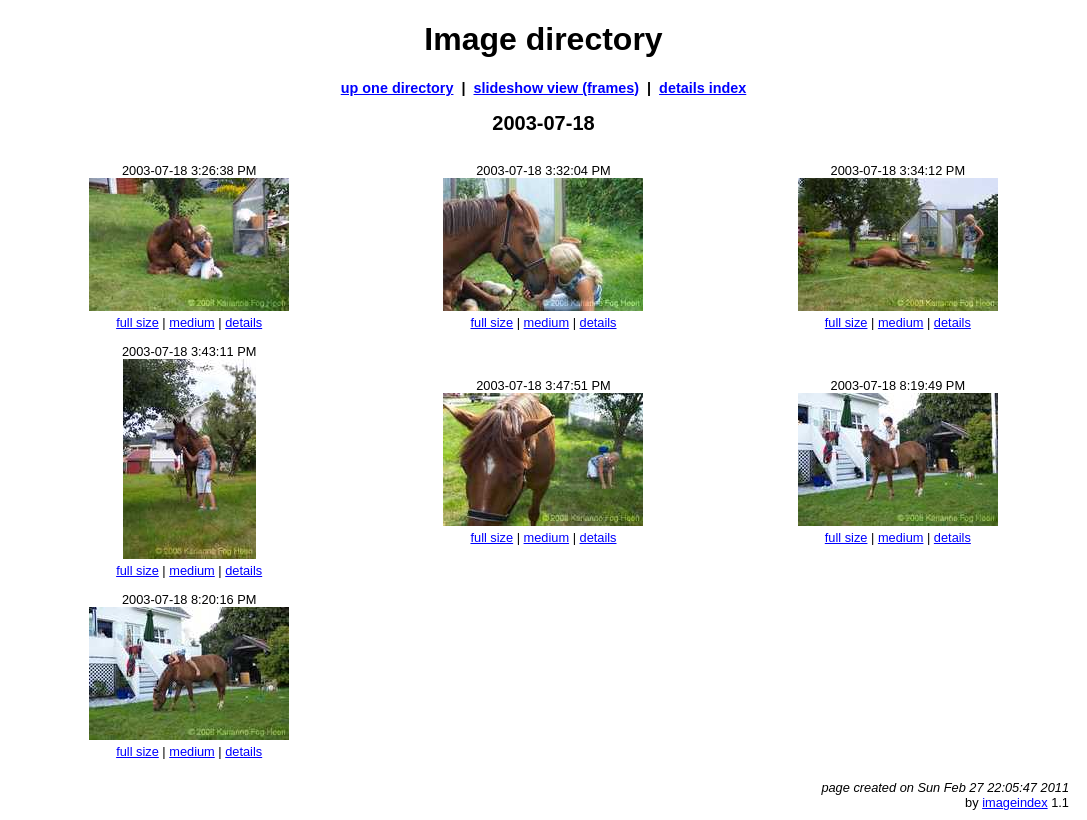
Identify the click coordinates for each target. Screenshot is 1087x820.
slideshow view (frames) (557, 88)
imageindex (1014, 802)
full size (137, 322)
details (243, 322)
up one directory (397, 88)
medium (192, 322)
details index (702, 88)
